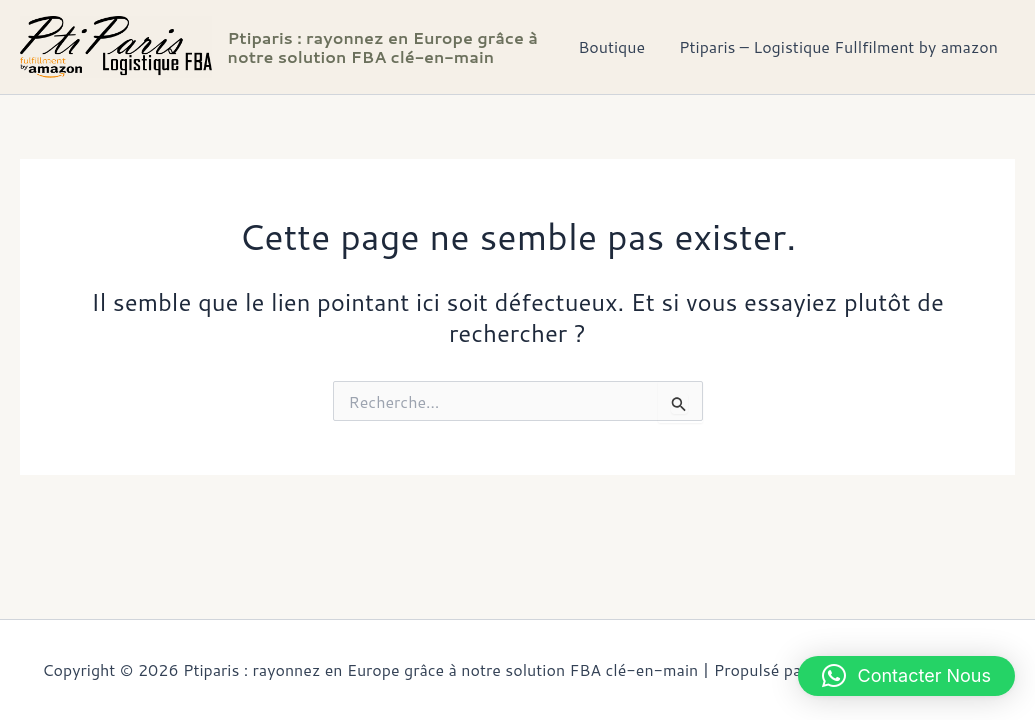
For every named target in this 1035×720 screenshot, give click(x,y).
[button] (907, 676)
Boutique (614, 46)
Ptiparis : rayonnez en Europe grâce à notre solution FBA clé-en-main (384, 47)
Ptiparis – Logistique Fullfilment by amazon (839, 46)
